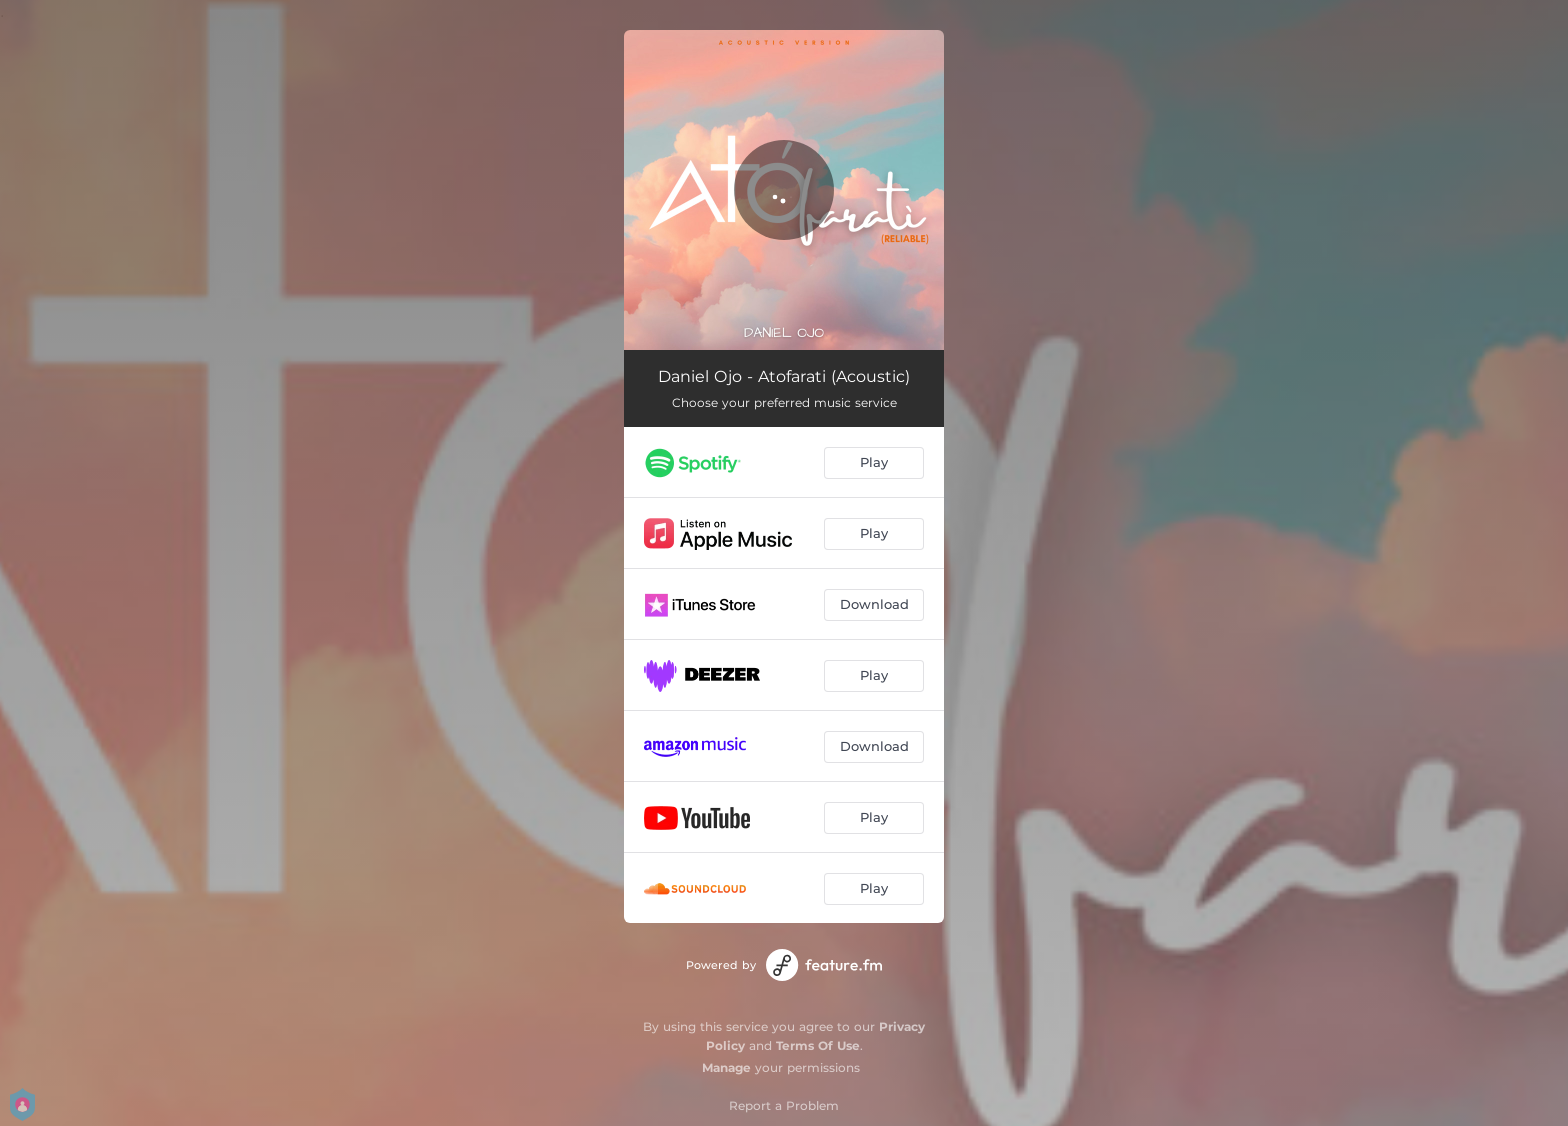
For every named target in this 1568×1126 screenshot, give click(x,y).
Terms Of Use (818, 1045)
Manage (726, 1067)
